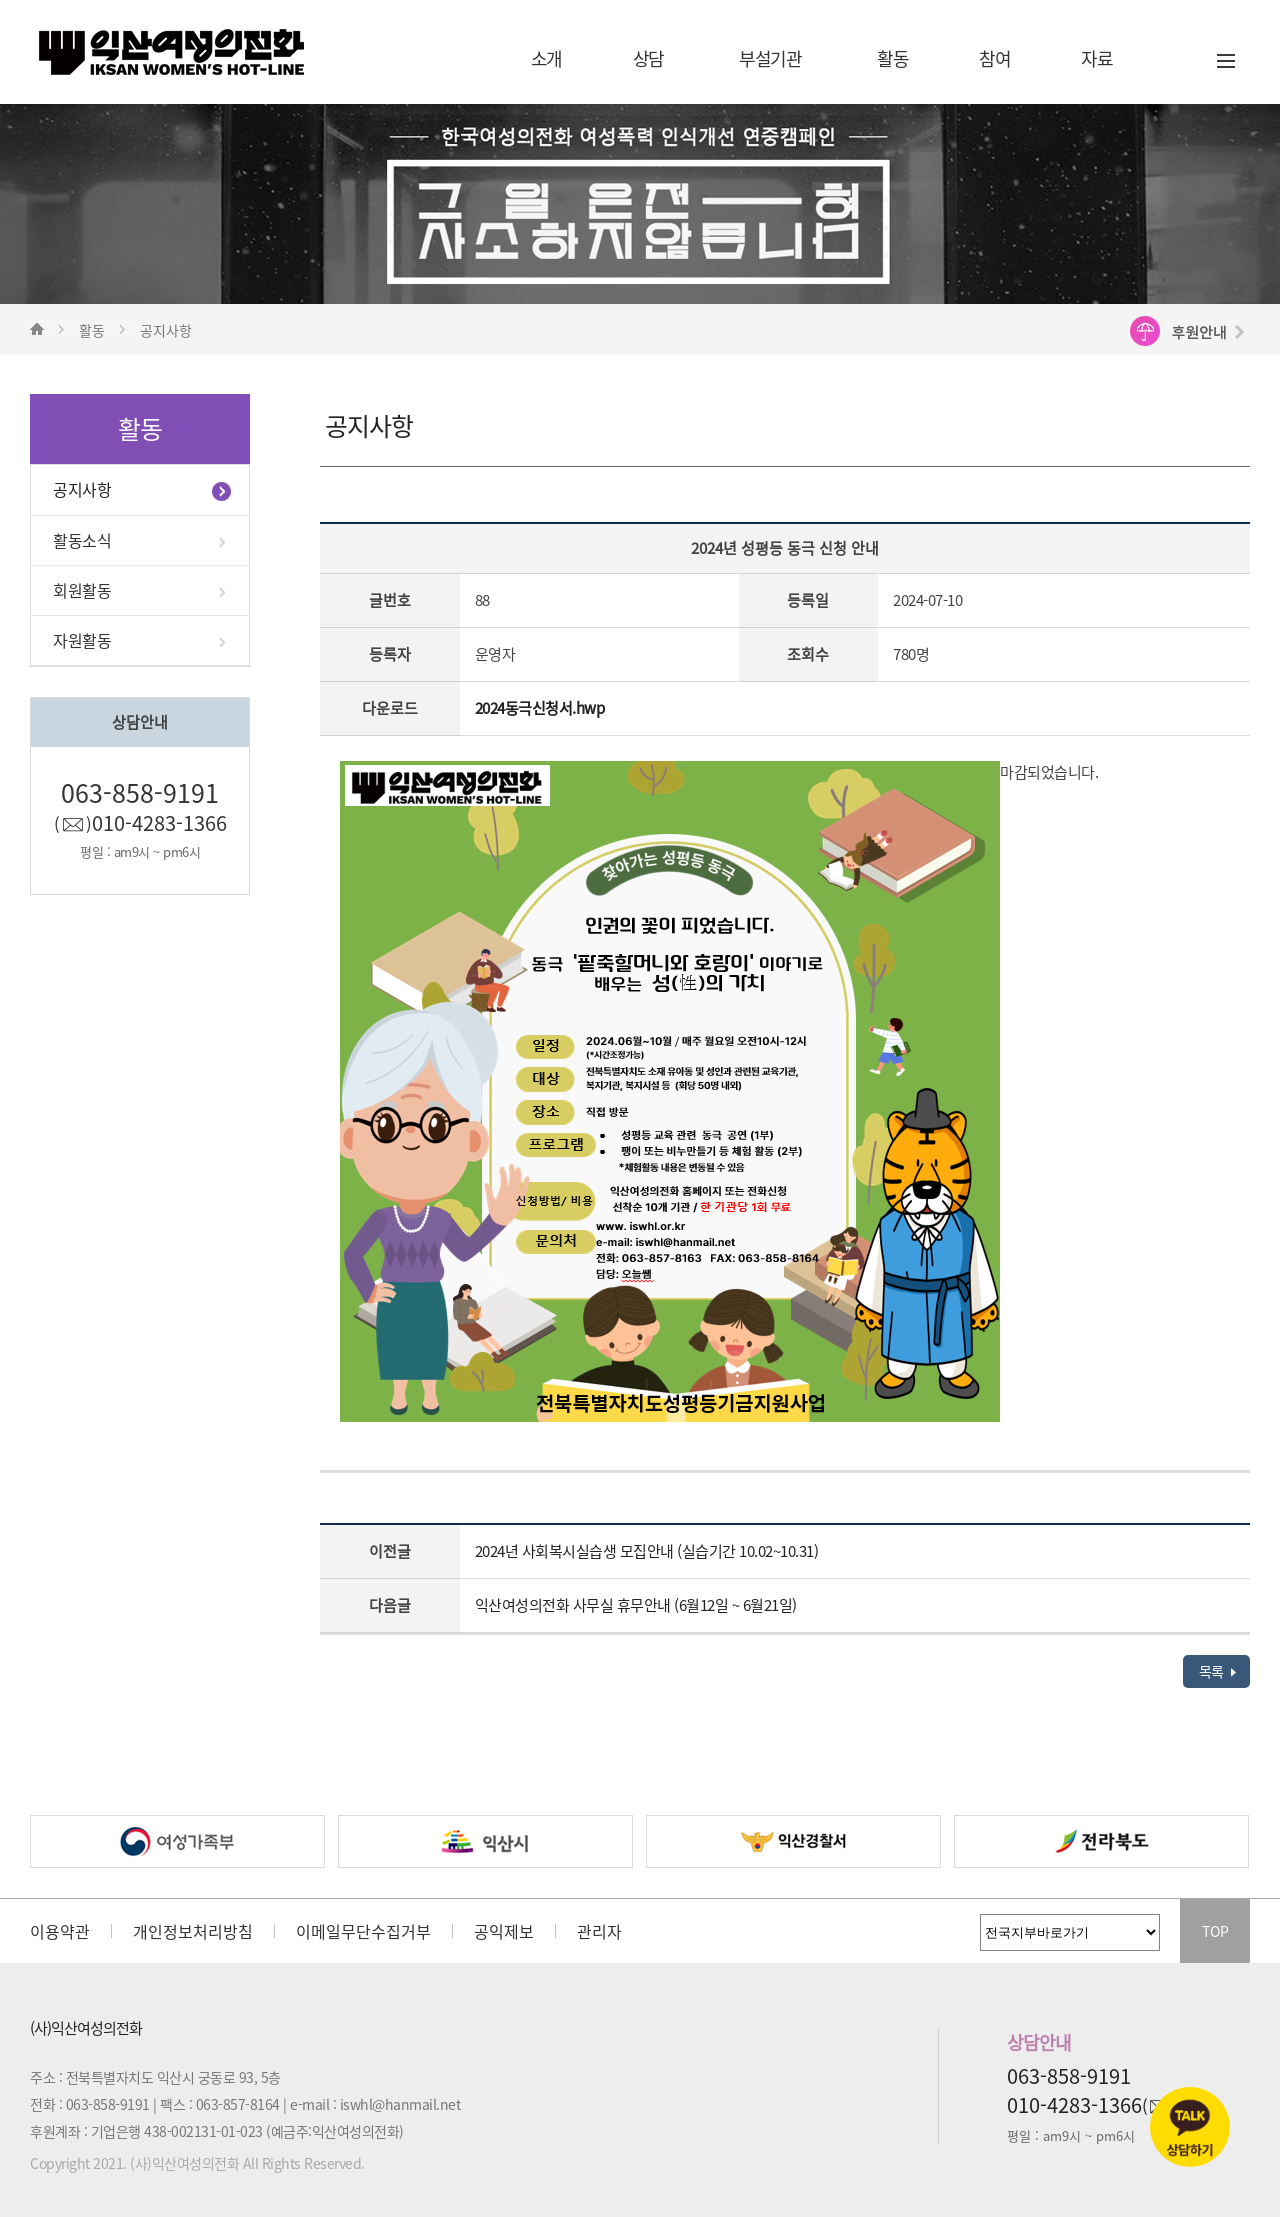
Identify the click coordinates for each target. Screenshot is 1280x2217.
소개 (546, 58)
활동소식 (82, 540)
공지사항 (82, 489)
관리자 (599, 1931)
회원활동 (82, 590)
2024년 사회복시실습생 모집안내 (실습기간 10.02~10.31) (647, 1551)
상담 (648, 58)
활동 (892, 58)
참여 (994, 58)
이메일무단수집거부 (363, 1931)
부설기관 (770, 58)
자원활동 (82, 640)
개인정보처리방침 (193, 1931)
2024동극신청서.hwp (540, 708)
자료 (1096, 58)
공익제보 (504, 1931)
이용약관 (60, 1931)
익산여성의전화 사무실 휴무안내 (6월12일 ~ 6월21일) (636, 1605)
